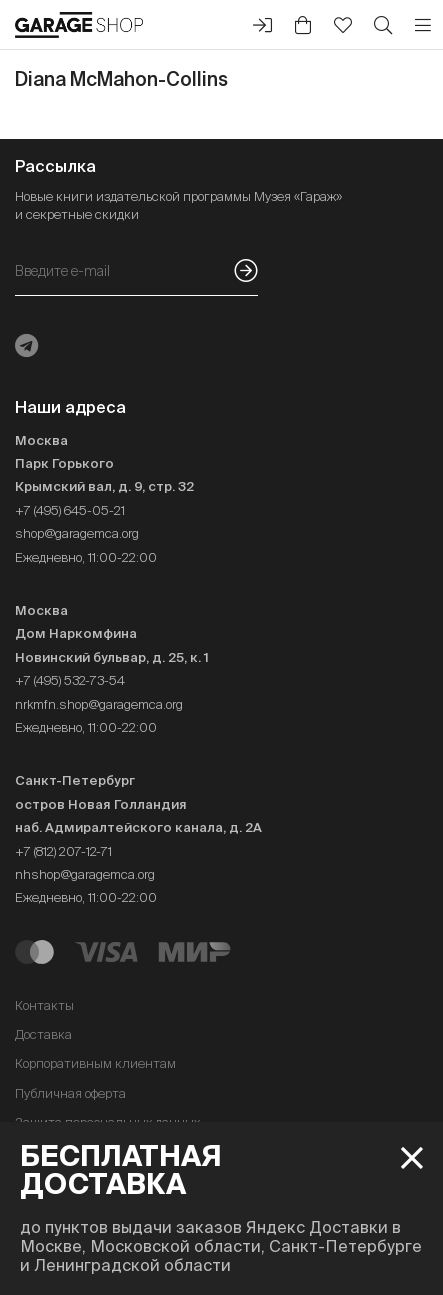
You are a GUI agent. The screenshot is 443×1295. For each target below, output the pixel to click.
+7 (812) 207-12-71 (63, 851)
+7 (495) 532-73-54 (70, 680)
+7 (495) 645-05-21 (70, 510)
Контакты (44, 1005)
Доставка (43, 1034)
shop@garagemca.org (77, 533)
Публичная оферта (70, 1093)
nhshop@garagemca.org (85, 874)
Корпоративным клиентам (95, 1063)
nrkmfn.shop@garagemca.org (99, 704)
